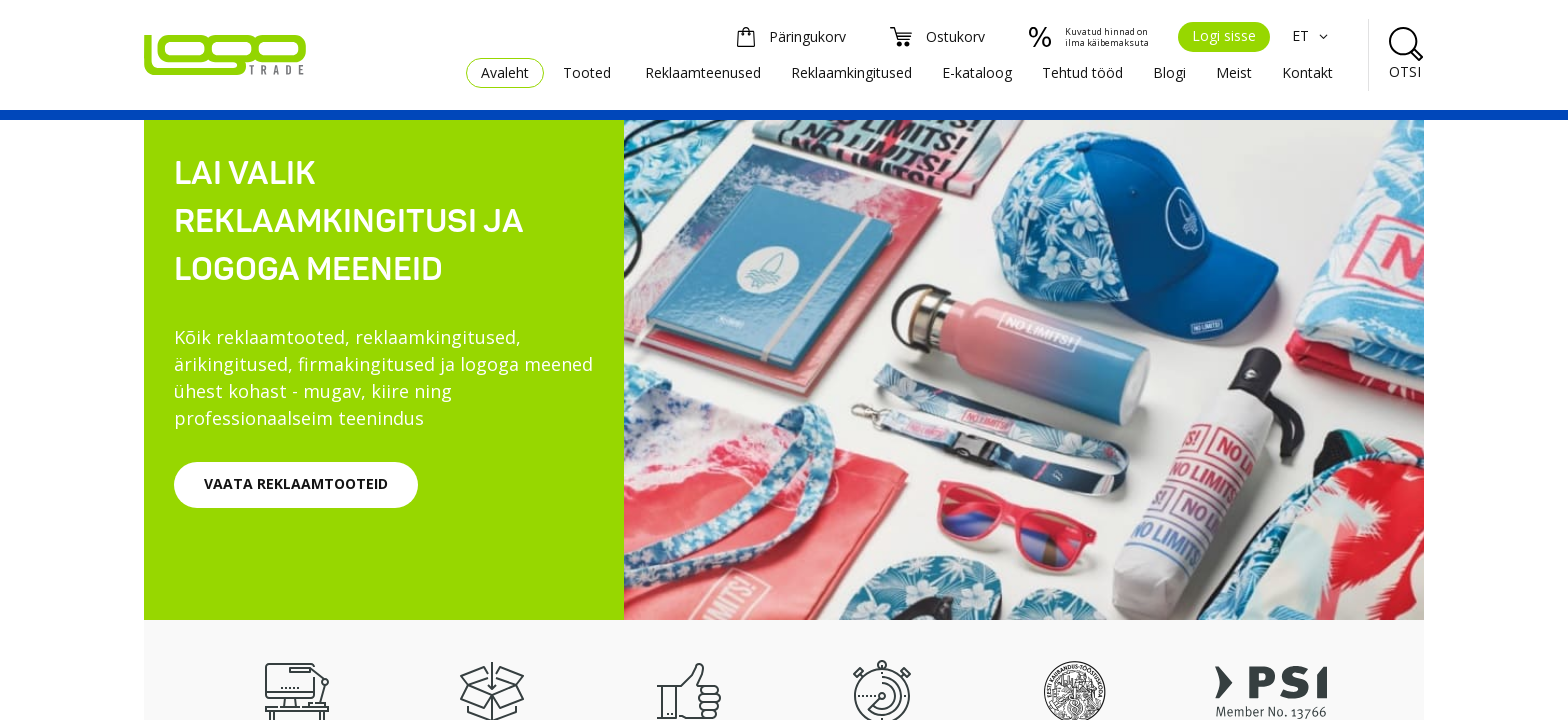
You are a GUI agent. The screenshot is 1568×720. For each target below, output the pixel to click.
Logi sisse (1224, 35)
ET (1312, 35)
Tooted (587, 72)
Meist (1234, 72)
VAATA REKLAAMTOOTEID (296, 483)
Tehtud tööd (1082, 72)
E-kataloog (977, 72)
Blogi (1169, 72)
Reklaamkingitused (851, 72)
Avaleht (505, 72)
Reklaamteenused (703, 72)
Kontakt (1307, 72)
